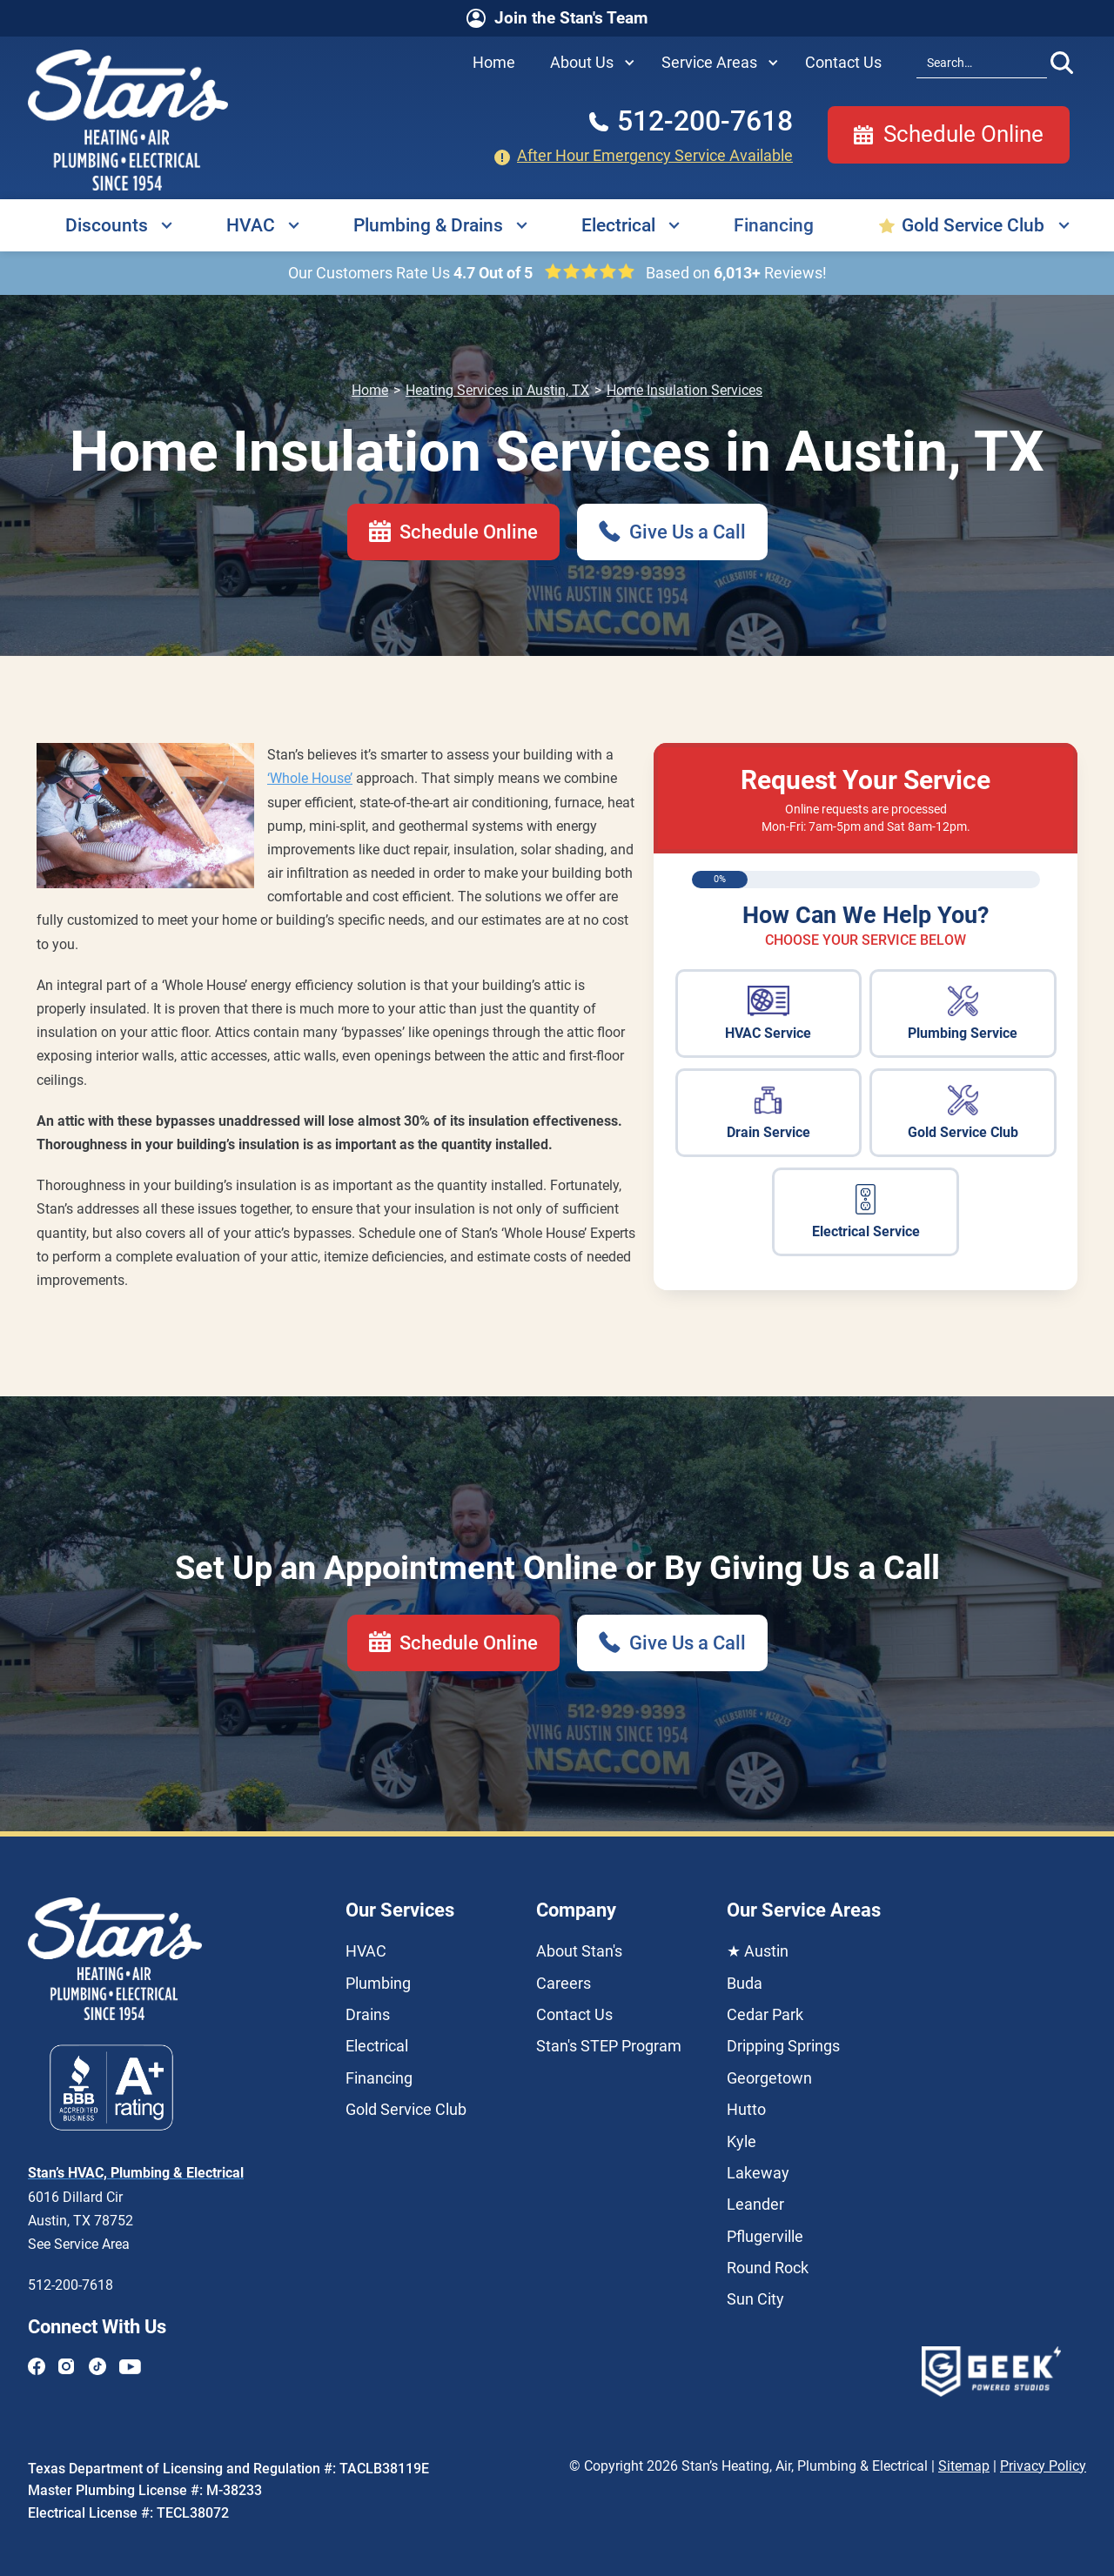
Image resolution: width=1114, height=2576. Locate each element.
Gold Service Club (973, 225)
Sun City (755, 2299)
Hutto (746, 2109)
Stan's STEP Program (608, 2046)
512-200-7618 (70, 2285)
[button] (588, 62)
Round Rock (768, 2268)
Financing (774, 225)
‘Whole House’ (309, 778)
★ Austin (758, 1951)
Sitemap (964, 2466)
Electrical (618, 225)
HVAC (250, 225)
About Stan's (579, 1951)
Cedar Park (765, 2015)
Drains (368, 2015)
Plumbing (378, 1983)
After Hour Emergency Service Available (655, 155)
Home (370, 390)
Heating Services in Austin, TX (497, 390)
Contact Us (574, 2015)
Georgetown (769, 2078)
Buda (744, 1983)
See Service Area (79, 2244)
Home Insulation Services (684, 390)
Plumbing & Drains (428, 225)
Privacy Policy (1043, 2466)
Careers (563, 1983)
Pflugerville (765, 2236)
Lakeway (758, 2173)
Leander (755, 2204)
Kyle (741, 2142)
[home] (128, 120)
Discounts (106, 225)
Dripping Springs (783, 2046)
